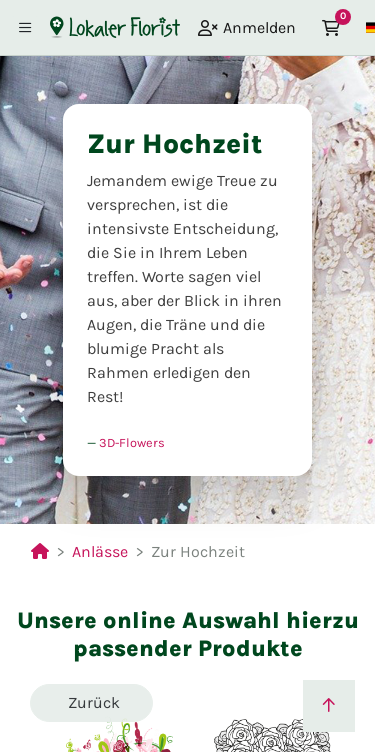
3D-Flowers (132, 442)
